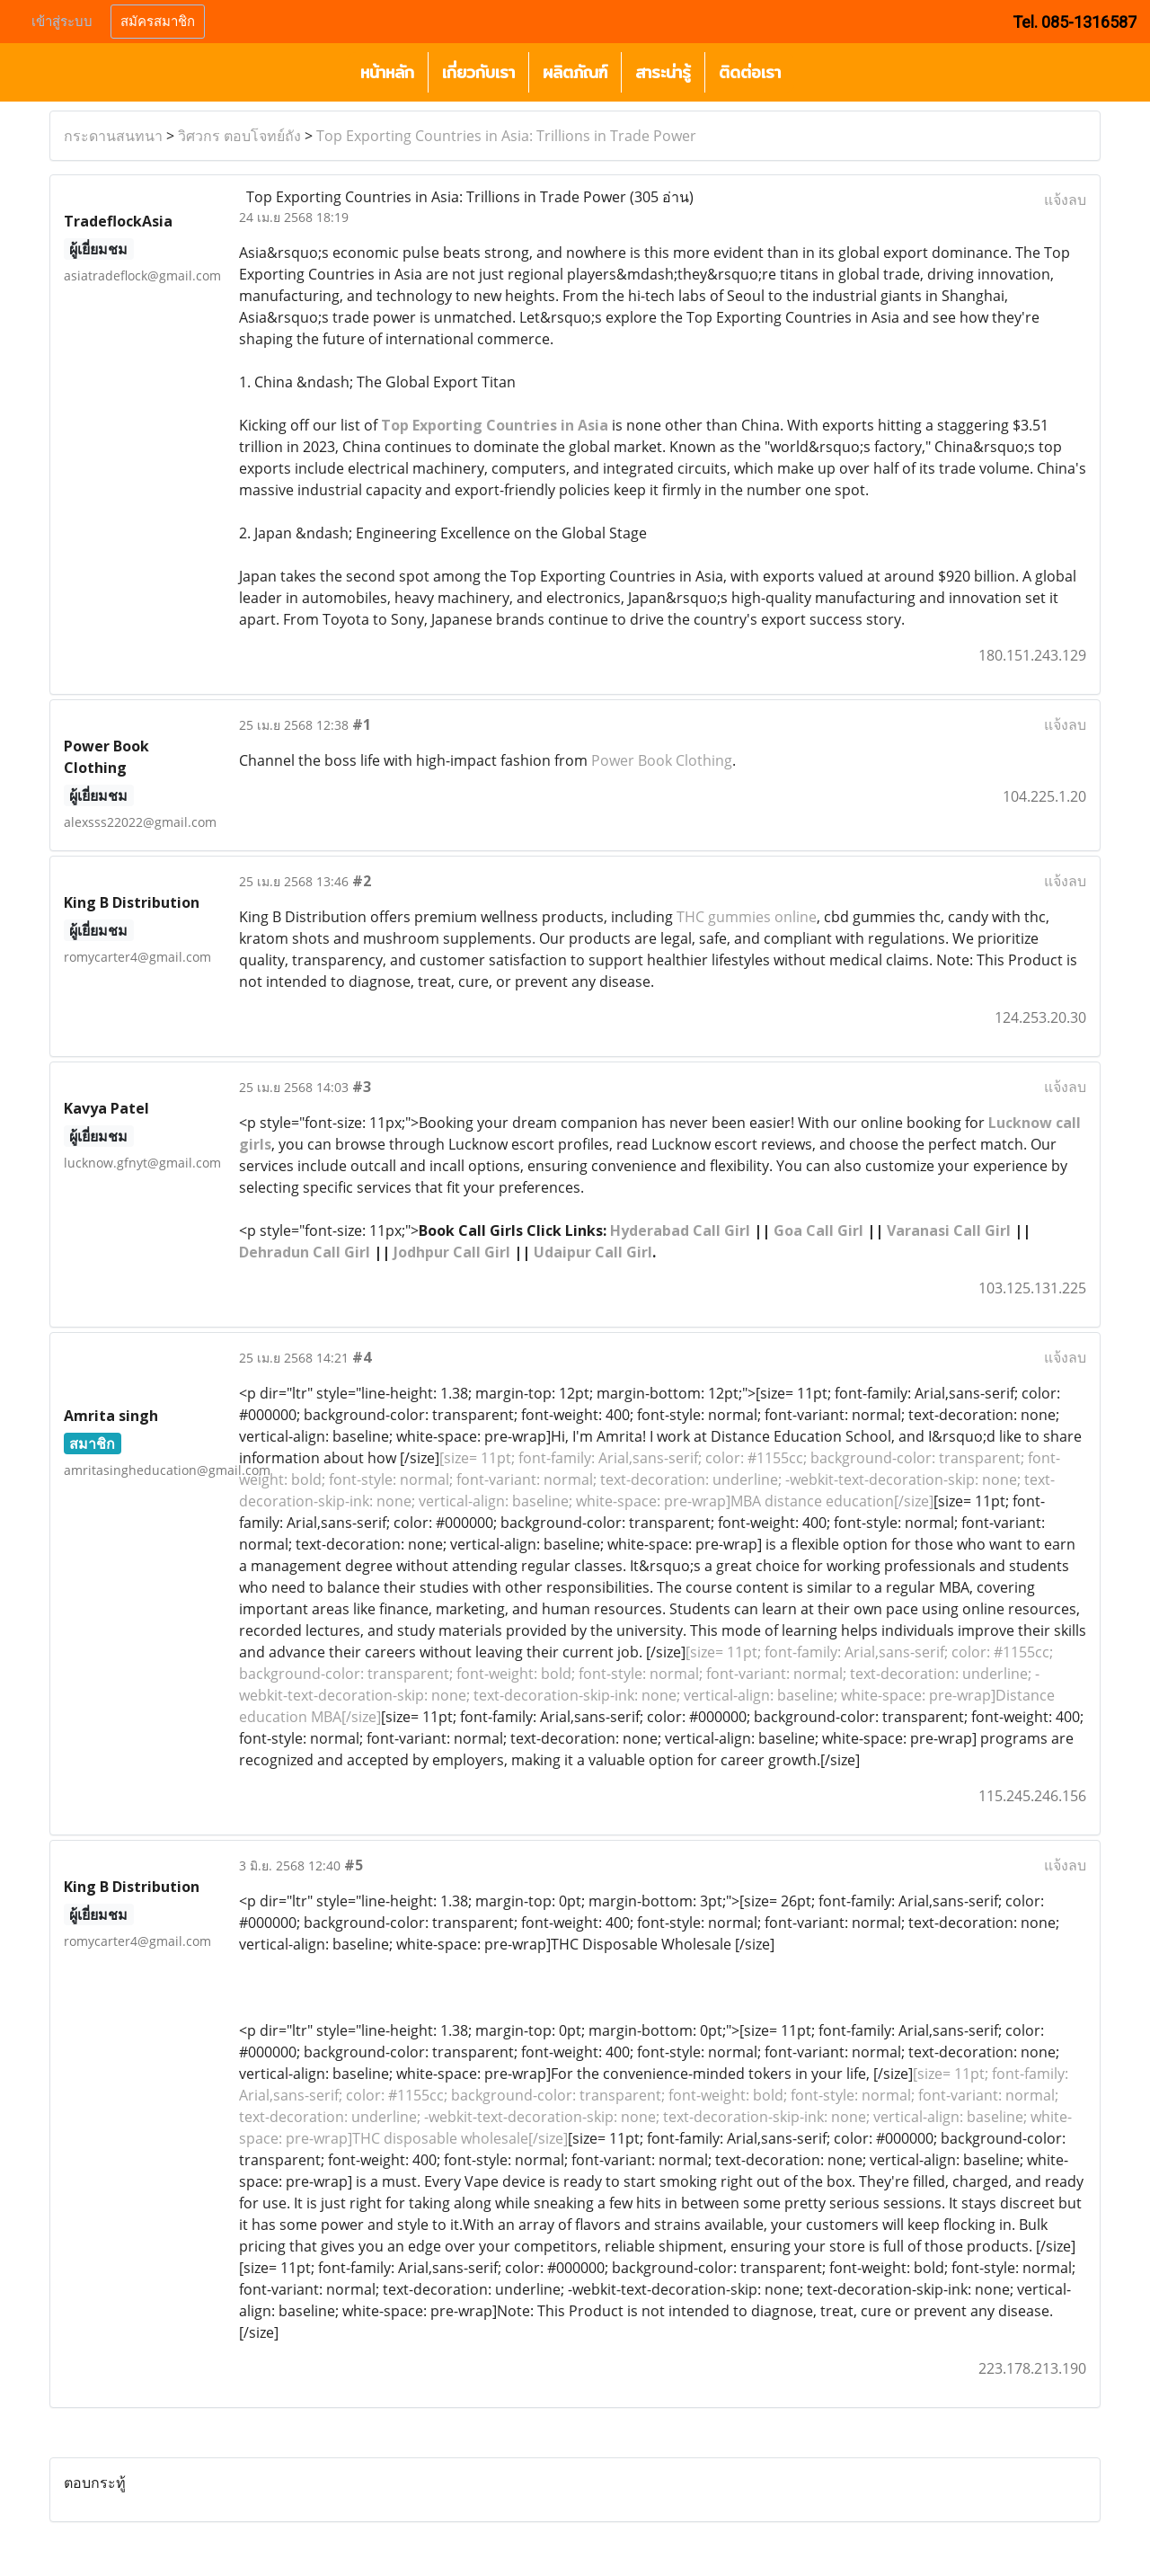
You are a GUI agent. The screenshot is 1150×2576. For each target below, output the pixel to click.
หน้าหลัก (387, 72)
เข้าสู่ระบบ (62, 21)
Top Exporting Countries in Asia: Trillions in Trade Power (506, 136)
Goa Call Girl (818, 1230)
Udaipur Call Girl (593, 1252)
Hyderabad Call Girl (680, 1230)
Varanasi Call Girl (949, 1230)
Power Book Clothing (661, 760)
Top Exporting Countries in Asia (494, 425)
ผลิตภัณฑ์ (575, 72)
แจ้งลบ (1065, 199)
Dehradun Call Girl (304, 1252)
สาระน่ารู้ (663, 72)
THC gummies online (747, 917)
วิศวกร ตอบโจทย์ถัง (239, 136)
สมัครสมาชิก (157, 21)
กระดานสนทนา (113, 136)
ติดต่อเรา (750, 72)
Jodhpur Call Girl (452, 1252)
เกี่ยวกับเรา (478, 72)
